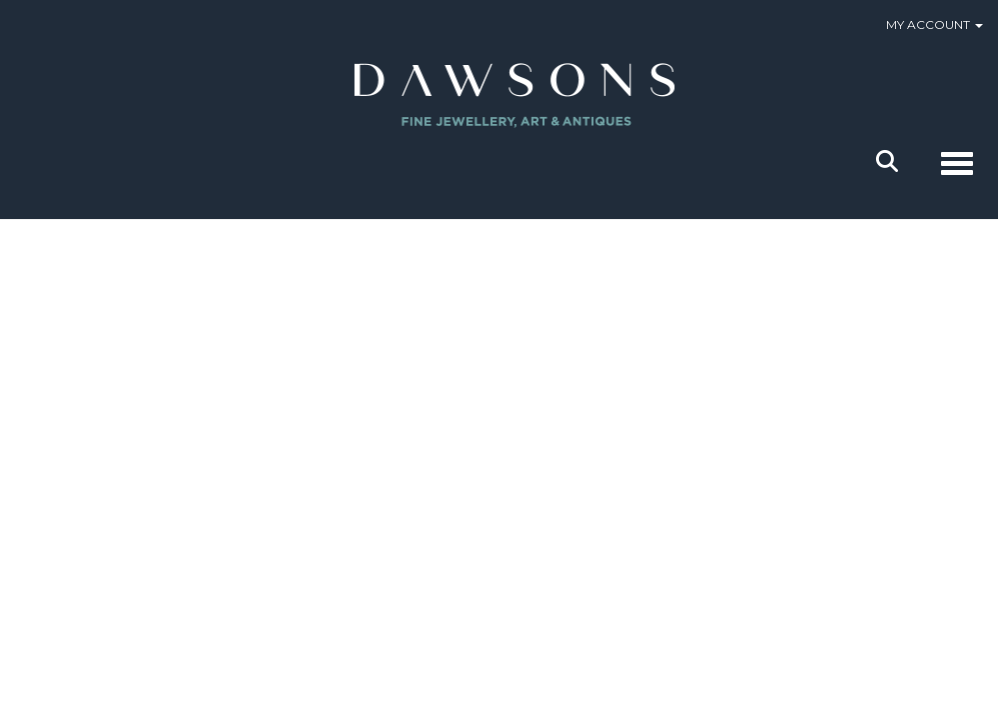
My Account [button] (934, 24)
